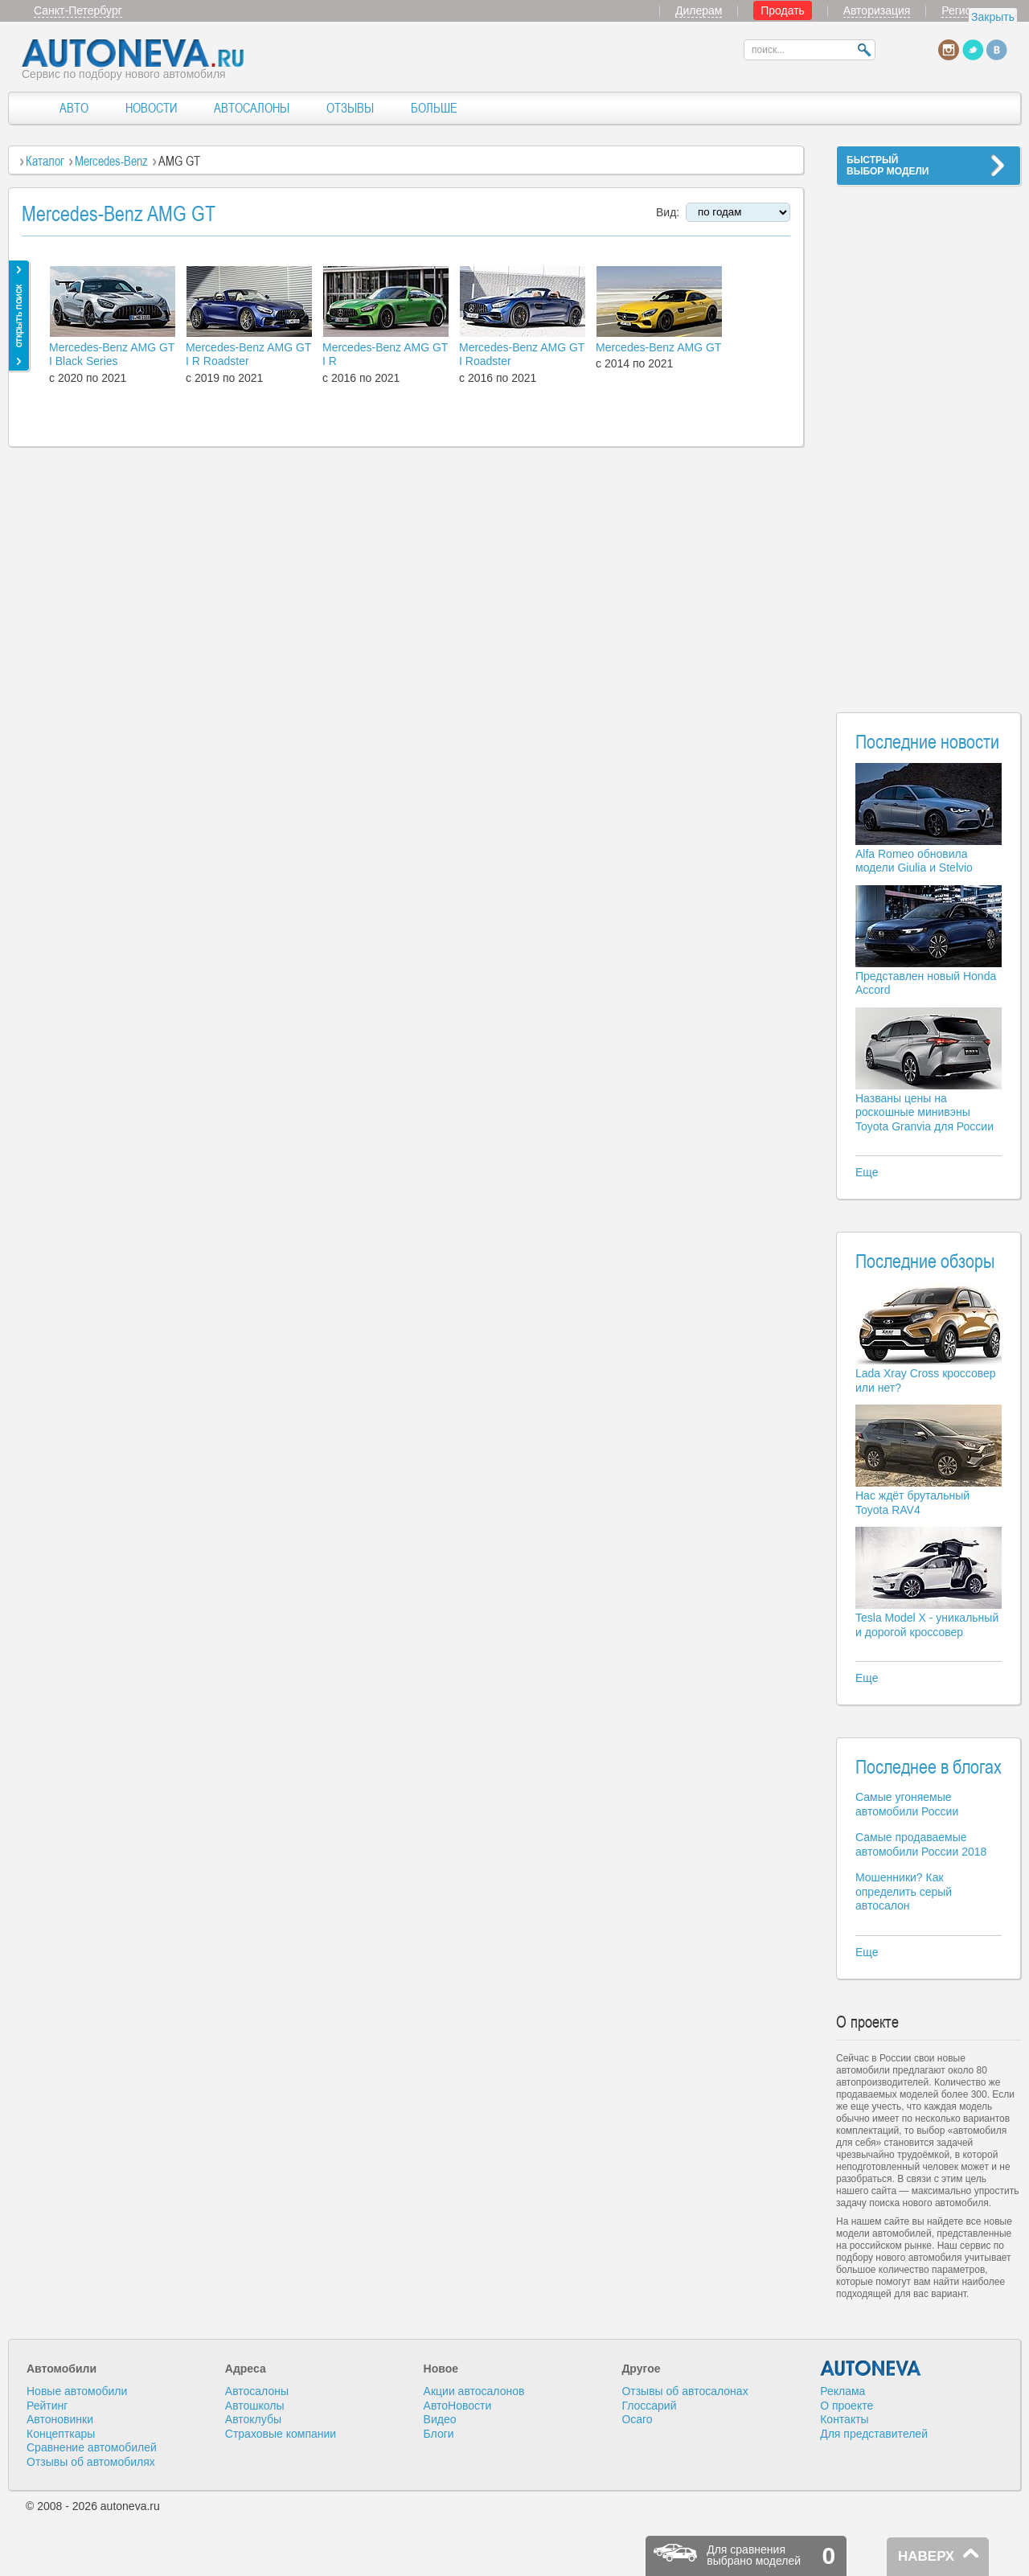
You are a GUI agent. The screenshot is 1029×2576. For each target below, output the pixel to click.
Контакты (844, 2419)
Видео (440, 2419)
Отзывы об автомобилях (91, 2461)
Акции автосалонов (474, 2391)
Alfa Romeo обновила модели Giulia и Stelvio (914, 861)
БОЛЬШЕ (434, 108)
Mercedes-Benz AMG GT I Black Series (111, 354)
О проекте (846, 2405)
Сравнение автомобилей (92, 2447)
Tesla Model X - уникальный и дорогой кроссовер (926, 1625)
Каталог (45, 161)
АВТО (73, 108)
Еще (867, 1172)
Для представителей (874, 2433)
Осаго (636, 2419)
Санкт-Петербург (78, 10)
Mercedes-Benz (111, 161)
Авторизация (877, 10)
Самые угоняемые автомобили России (906, 1804)
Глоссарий (648, 2405)
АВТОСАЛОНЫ (251, 108)
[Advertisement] (928, 439)
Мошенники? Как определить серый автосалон (903, 1891)
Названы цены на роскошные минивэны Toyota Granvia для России (924, 1112)
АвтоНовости (458, 2405)
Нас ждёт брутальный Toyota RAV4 (912, 1502)
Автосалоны (257, 2391)
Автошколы (255, 2405)
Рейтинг (47, 2405)
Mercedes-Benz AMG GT (658, 347)
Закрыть (993, 16)
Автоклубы (253, 2419)
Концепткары (61, 2433)
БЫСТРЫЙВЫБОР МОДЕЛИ (888, 165)
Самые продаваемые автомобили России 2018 (920, 1844)
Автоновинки (60, 2419)
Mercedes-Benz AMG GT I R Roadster (248, 354)
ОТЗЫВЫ (350, 108)
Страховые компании (280, 2433)
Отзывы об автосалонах (684, 2391)
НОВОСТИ (151, 108)
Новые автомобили (77, 2391)
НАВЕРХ (926, 2556)
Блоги (439, 2433)
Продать (782, 10)
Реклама (842, 2391)
